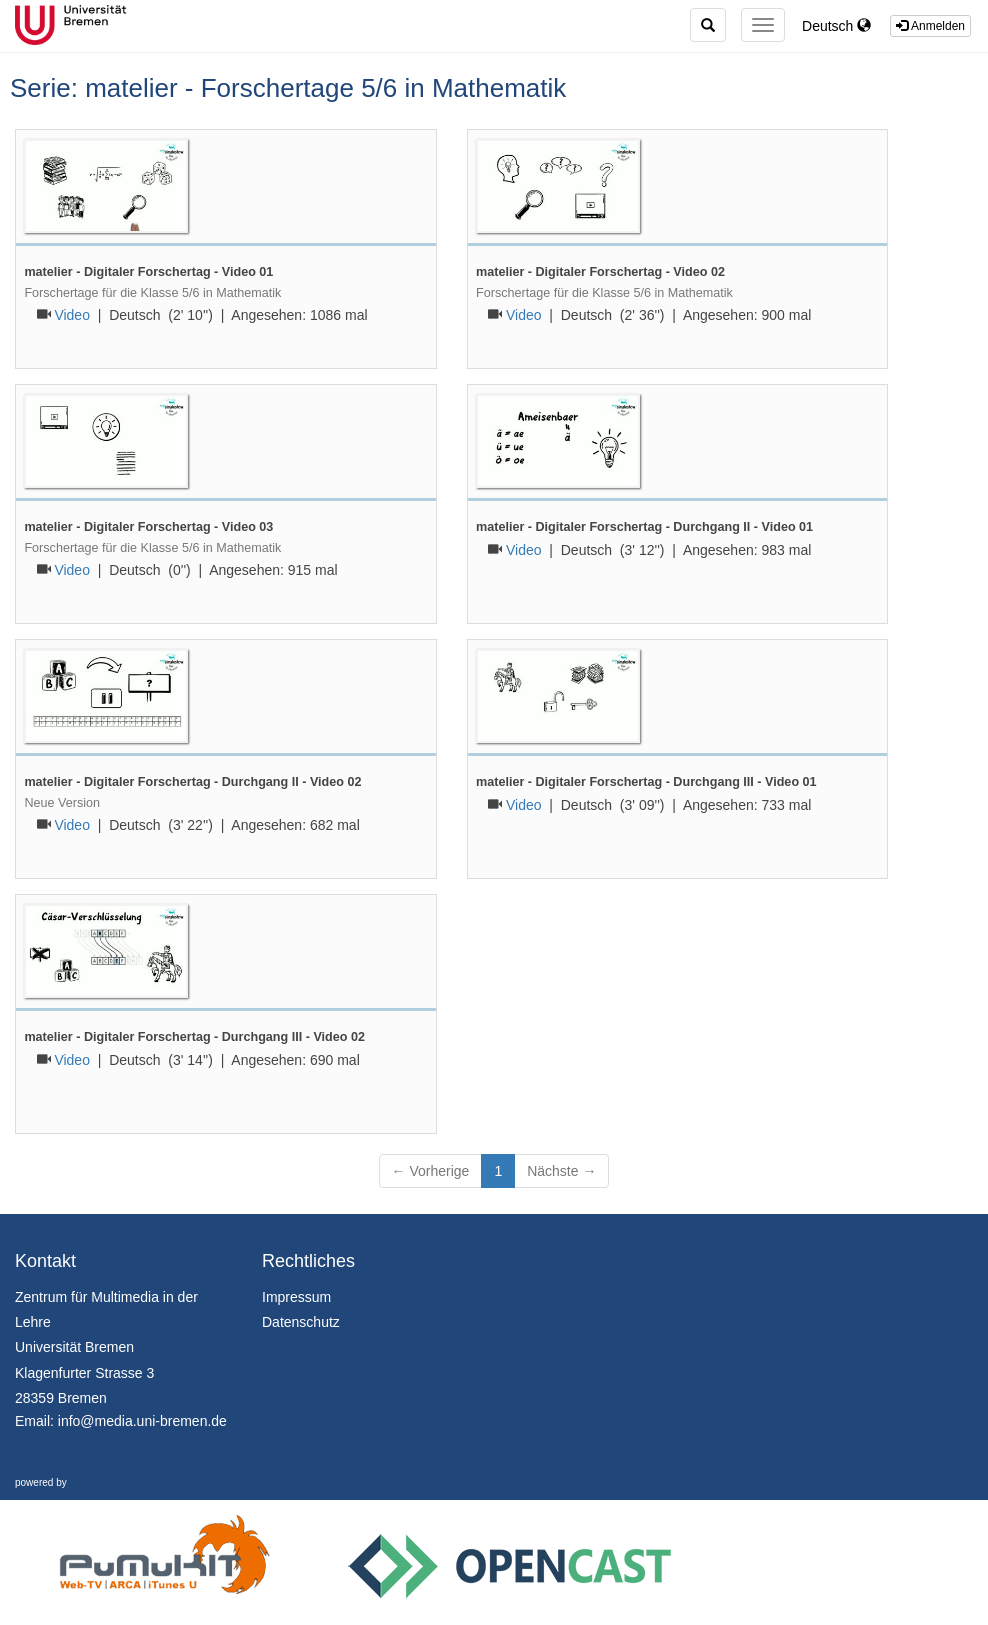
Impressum (296, 1297)
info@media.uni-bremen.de (142, 1421)
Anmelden (930, 26)
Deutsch (836, 26)
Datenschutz (301, 1322)
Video (72, 315)
